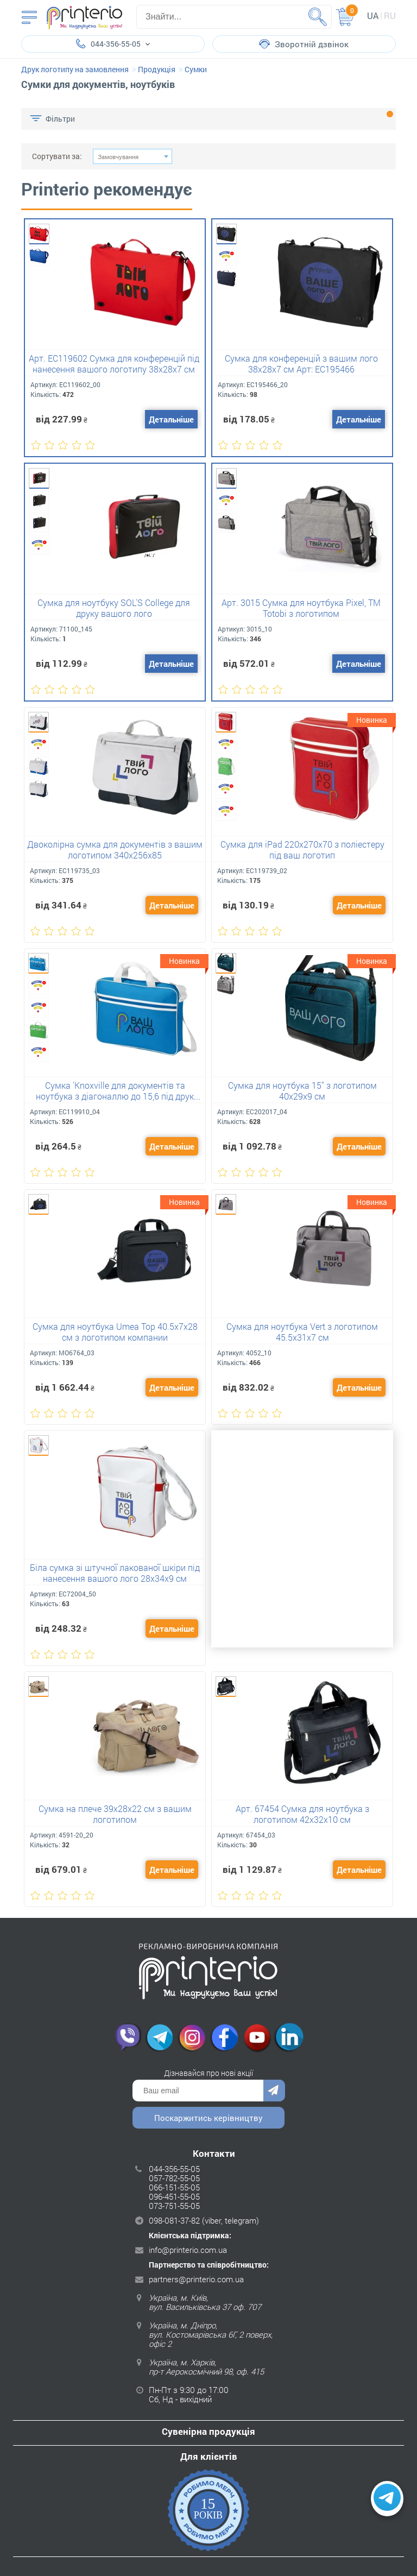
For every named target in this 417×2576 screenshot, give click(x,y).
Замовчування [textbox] (118, 157)
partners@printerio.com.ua (196, 2279)
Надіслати (274, 2090)
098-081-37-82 (174, 2220)
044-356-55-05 (174, 2168)
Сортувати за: (57, 156)
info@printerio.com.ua (188, 2249)
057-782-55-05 (174, 2178)
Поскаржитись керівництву (208, 2117)
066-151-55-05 (174, 2187)
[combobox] (132, 156)
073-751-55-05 (174, 2205)
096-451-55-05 (174, 2196)
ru (390, 15)
